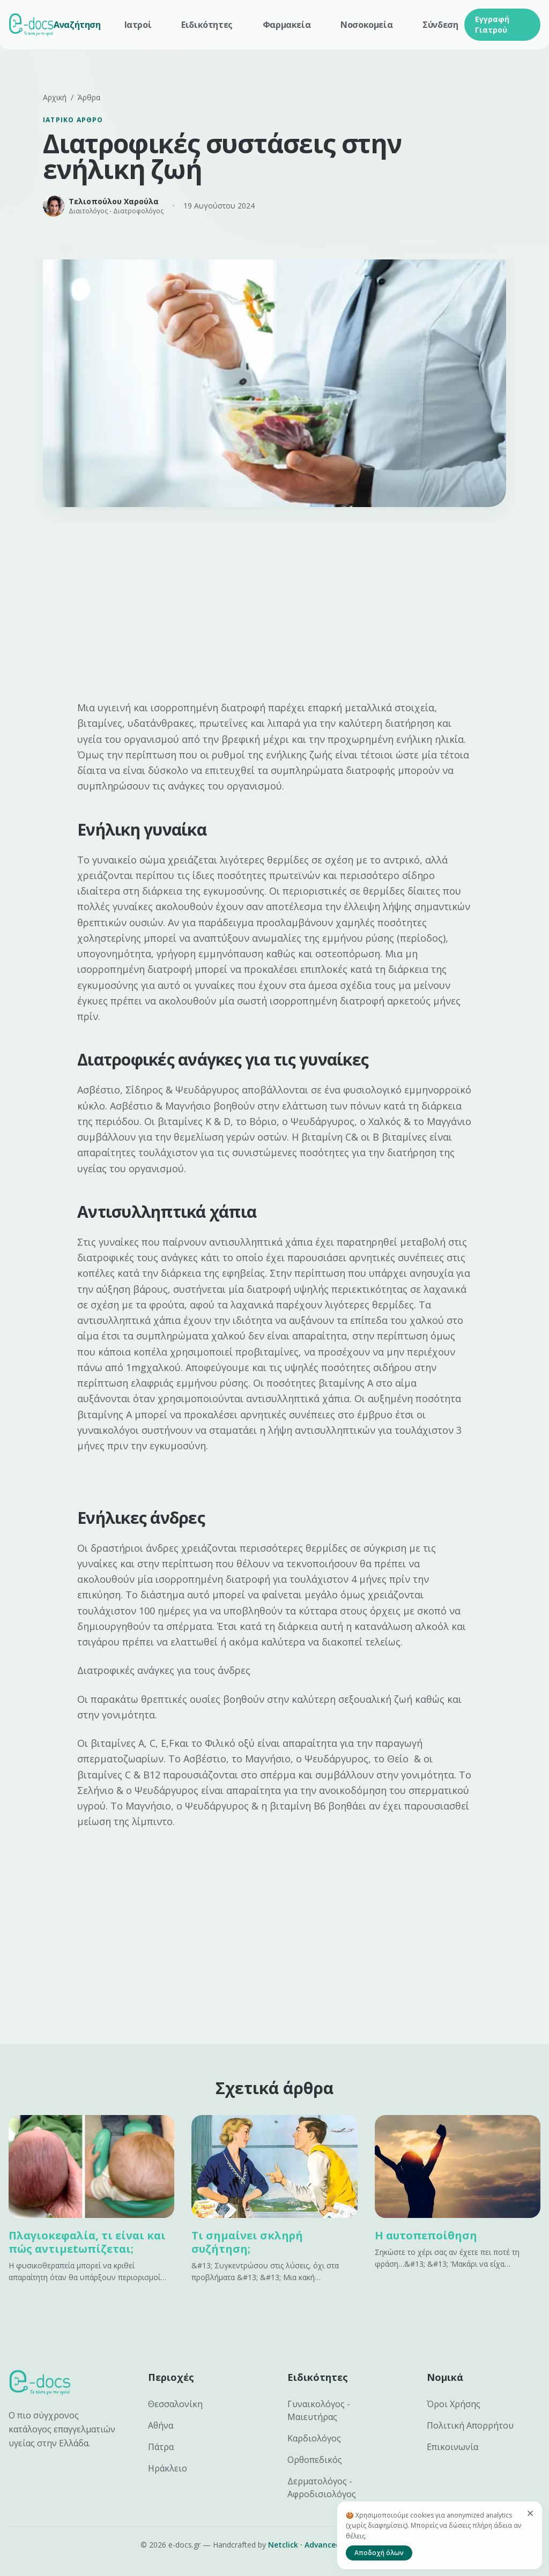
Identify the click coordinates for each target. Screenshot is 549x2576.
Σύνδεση (440, 25)
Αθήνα (160, 2425)
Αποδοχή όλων (379, 2552)
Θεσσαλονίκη (175, 2404)
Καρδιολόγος (314, 2438)
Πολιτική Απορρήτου (470, 2425)
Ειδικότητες (207, 25)
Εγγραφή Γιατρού (492, 24)
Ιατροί (138, 25)
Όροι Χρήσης (453, 2404)
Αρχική (54, 97)
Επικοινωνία (452, 2447)
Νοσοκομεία (366, 25)
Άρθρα (89, 97)
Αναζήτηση (77, 25)
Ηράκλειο (167, 2468)
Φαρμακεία (286, 25)
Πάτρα (161, 2447)
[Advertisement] (274, 608)
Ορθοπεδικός (314, 2460)
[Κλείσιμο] (530, 2513)
